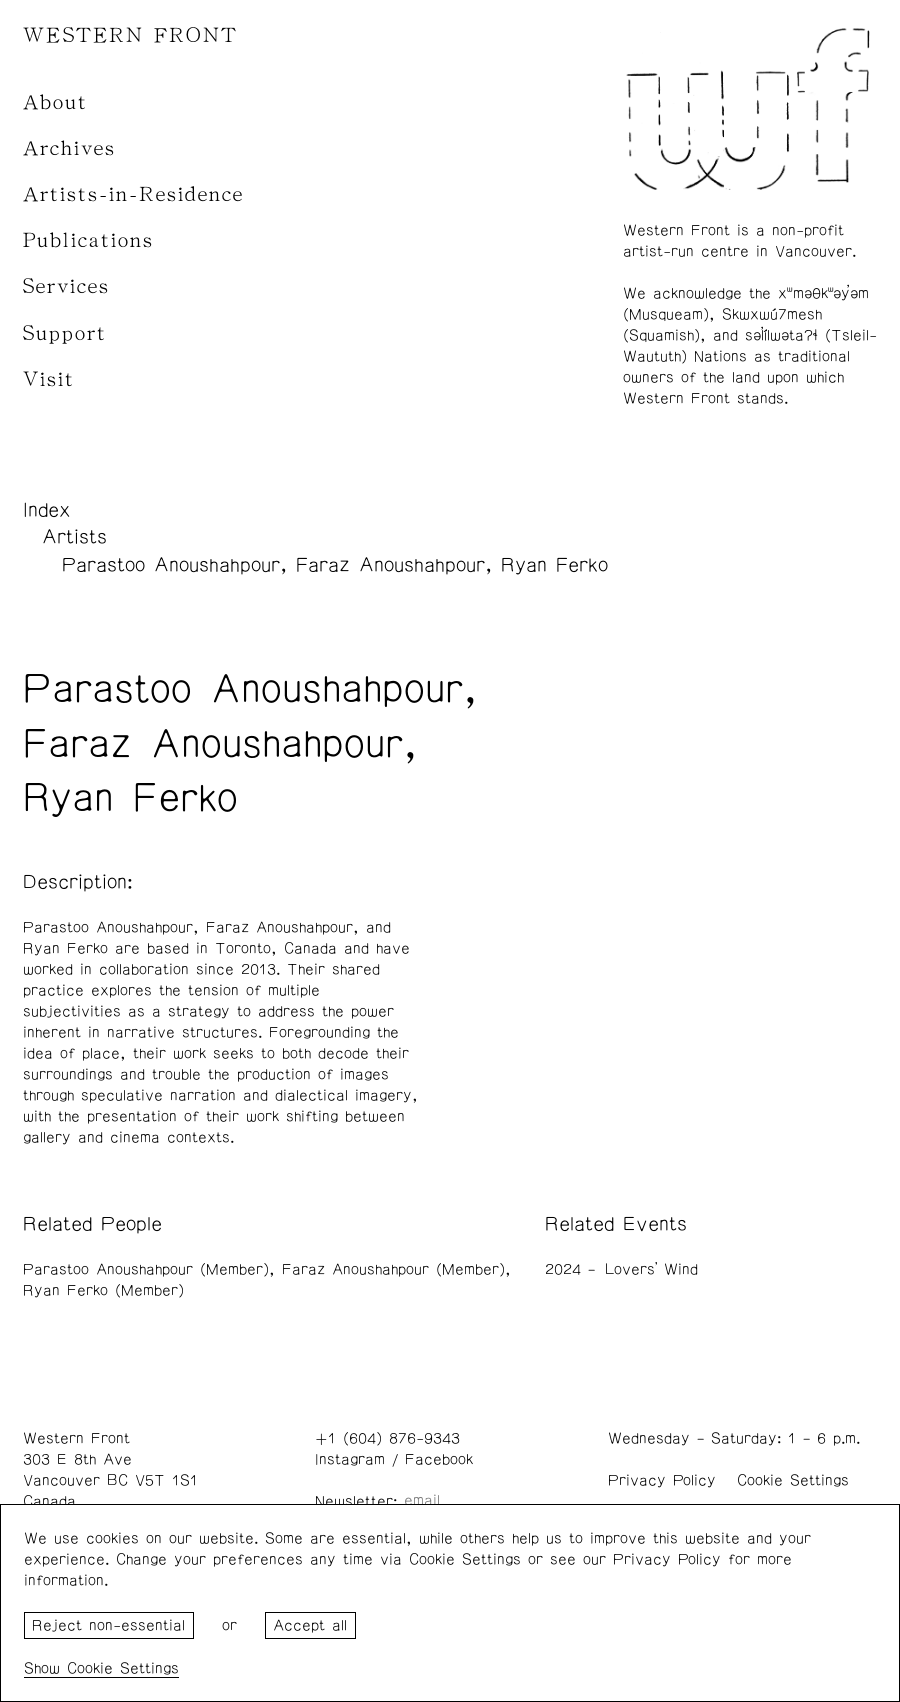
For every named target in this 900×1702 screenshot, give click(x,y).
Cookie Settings (793, 1480)
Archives (69, 148)
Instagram (350, 1459)
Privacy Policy (662, 1480)
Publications (88, 240)
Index (47, 510)
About (55, 102)
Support (65, 333)
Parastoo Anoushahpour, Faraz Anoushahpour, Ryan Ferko (335, 565)
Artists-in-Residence (133, 194)
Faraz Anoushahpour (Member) (393, 1269)
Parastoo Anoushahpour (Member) (146, 1269)
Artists (74, 537)
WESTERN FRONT (130, 35)
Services (66, 286)
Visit (49, 379)
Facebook (439, 1459)
